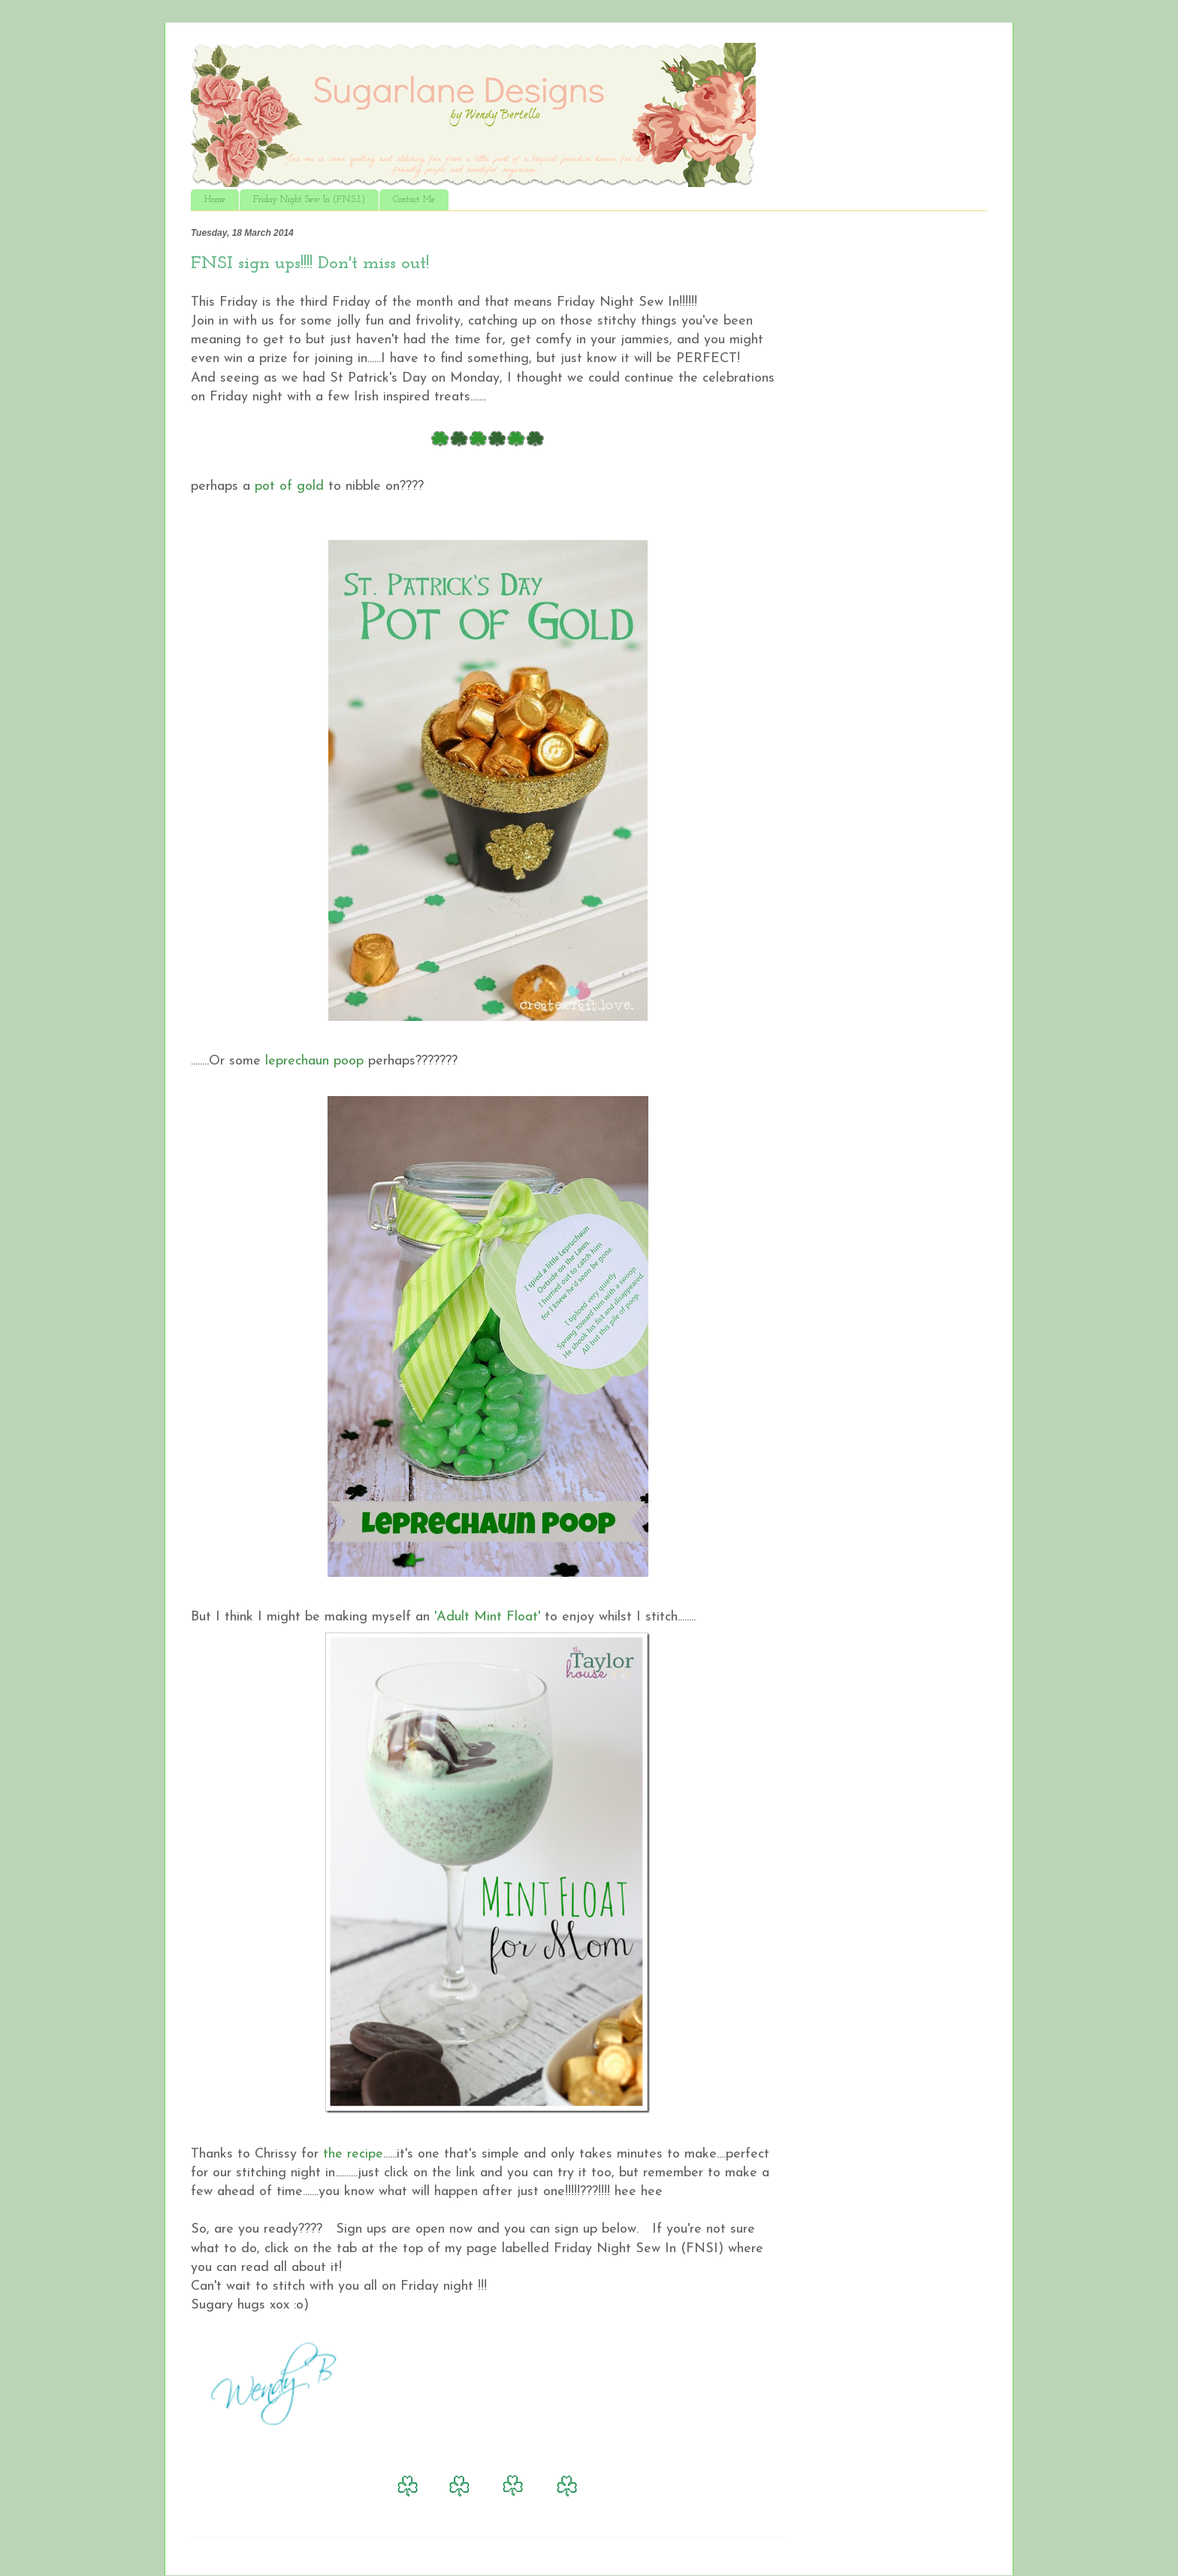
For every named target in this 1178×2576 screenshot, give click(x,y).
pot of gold (289, 486)
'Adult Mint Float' (487, 1617)
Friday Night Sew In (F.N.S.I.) (309, 199)
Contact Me (414, 199)
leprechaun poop (314, 1061)
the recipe (353, 2154)
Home (214, 199)
